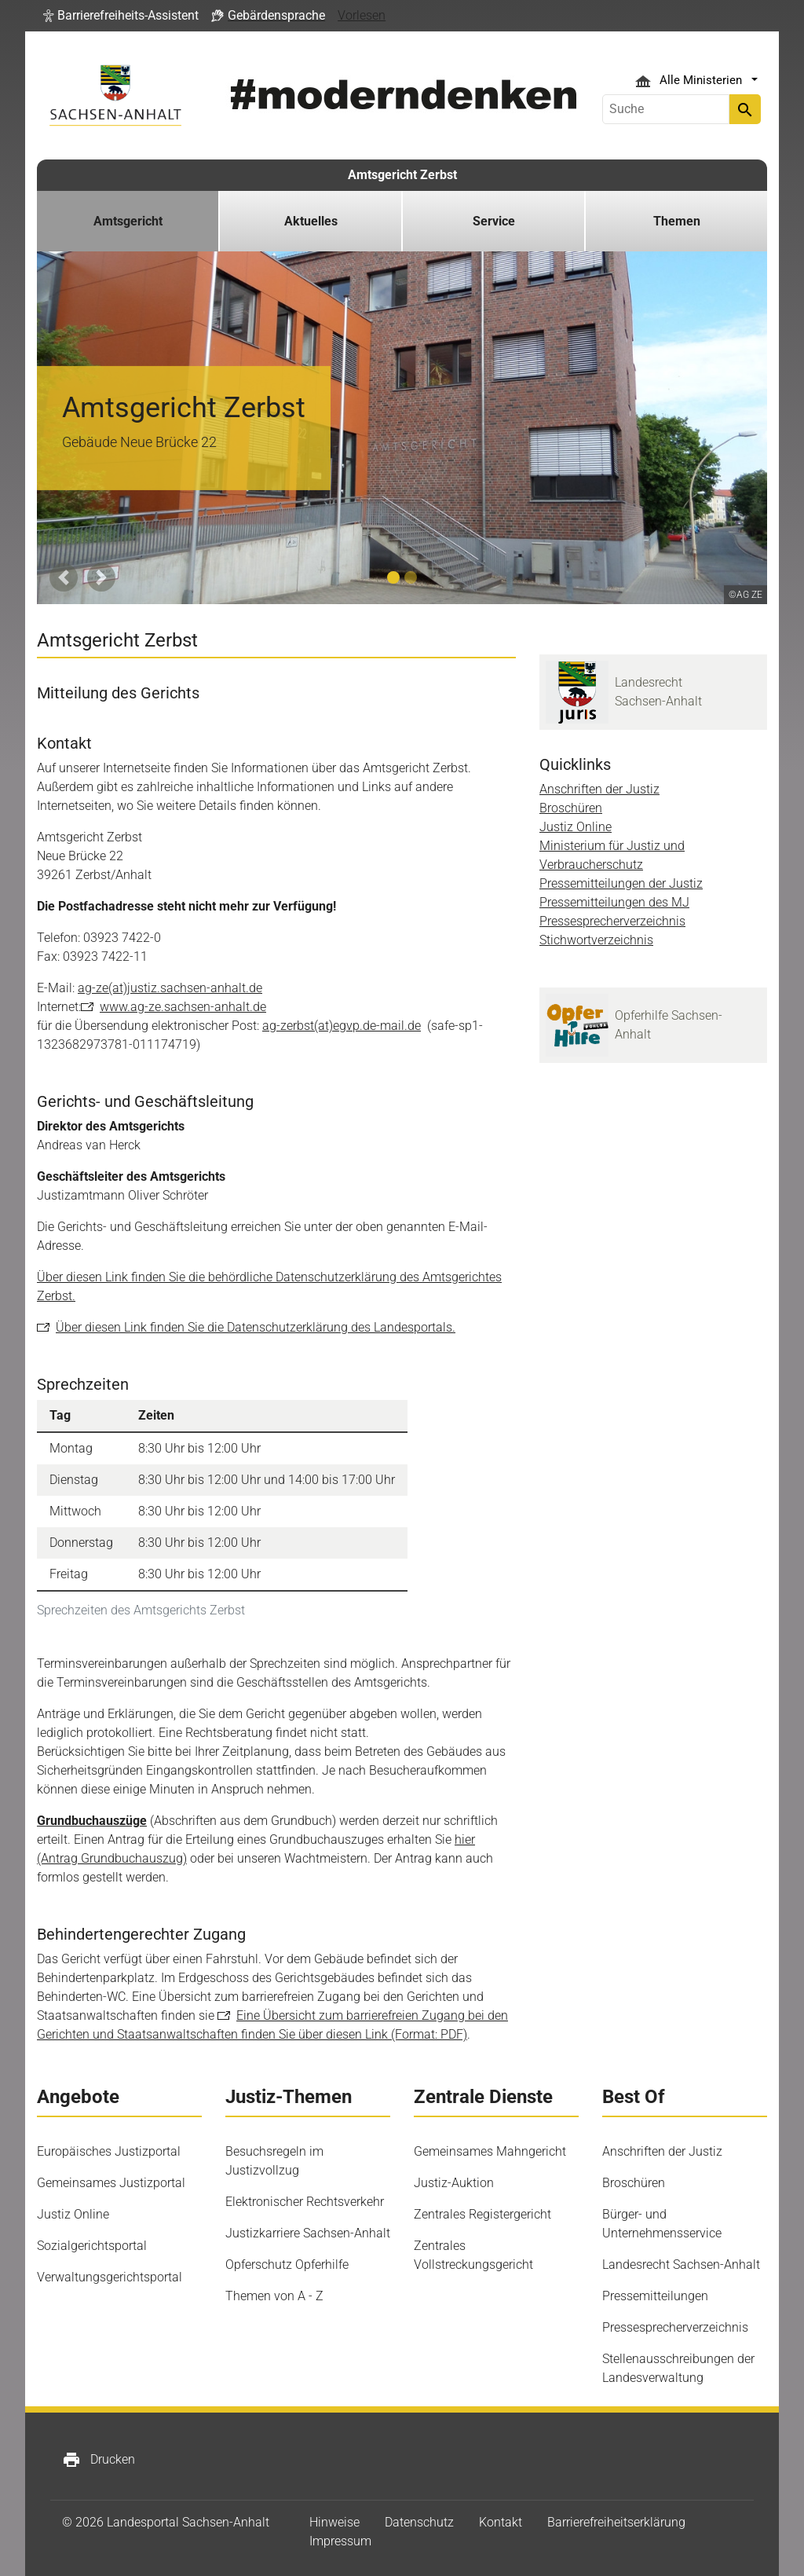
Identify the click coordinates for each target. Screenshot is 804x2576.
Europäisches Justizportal (109, 2151)
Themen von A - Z (274, 2295)
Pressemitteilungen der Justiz (621, 883)
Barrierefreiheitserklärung (616, 2522)
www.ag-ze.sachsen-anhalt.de (183, 1006)
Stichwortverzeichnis (596, 940)
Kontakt (500, 2522)
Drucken (98, 2459)
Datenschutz (419, 2522)
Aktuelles (311, 221)
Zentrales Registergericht (482, 2214)
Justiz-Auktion (454, 2182)
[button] (121, 15)
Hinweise (334, 2522)
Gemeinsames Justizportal (111, 2182)
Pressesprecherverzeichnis (612, 921)
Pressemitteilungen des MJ (614, 902)
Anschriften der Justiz (599, 789)
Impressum (340, 2541)
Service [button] (494, 221)
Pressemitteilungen (655, 2295)
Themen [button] (676, 221)
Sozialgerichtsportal (92, 2245)
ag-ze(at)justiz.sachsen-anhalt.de (170, 987)
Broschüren (570, 808)
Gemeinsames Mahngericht (490, 2151)
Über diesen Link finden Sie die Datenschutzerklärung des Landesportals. (255, 1327)
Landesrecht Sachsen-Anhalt (681, 2264)
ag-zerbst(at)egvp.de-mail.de (341, 1025)
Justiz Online (575, 826)
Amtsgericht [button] (128, 221)
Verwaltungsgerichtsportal (109, 2277)
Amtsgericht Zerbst (402, 174)
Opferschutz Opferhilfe (287, 2264)
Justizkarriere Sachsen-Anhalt (307, 2233)
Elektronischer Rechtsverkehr (304, 2201)
